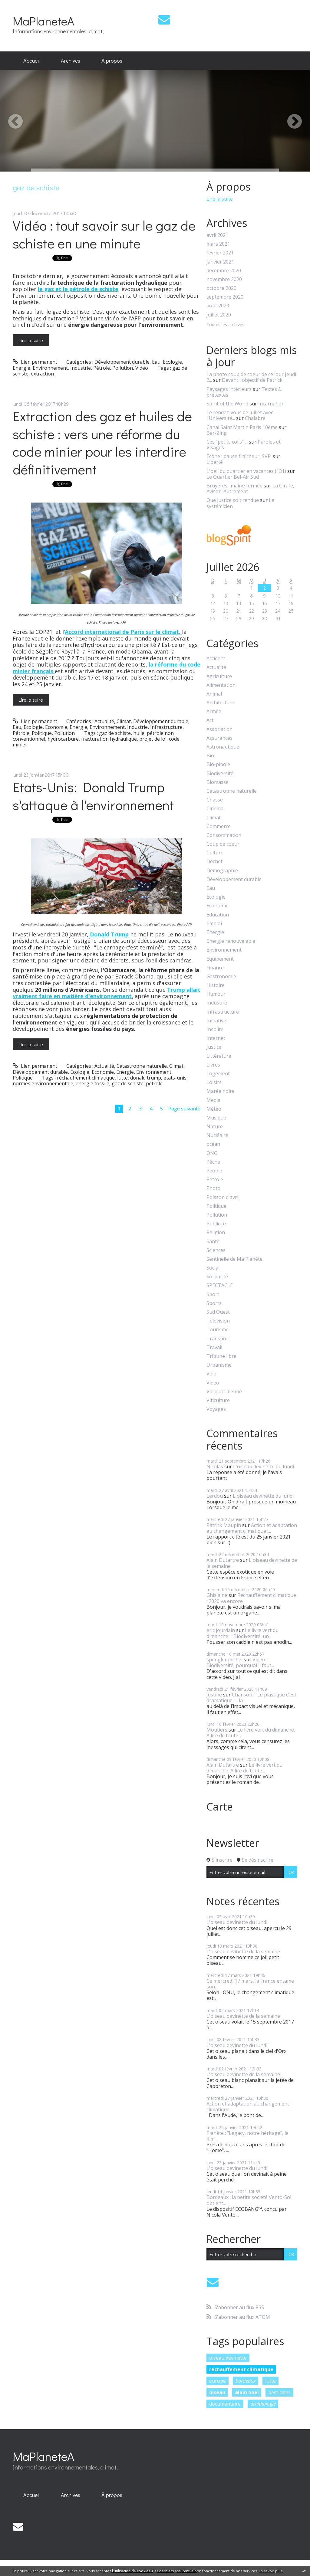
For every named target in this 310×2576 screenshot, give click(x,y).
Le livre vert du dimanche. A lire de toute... (250, 1732)
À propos (111, 60)
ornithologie (263, 2404)
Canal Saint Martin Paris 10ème (242, 427)
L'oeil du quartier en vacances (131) (246, 471)
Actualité (104, 721)
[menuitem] (31, 60)
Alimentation (221, 685)
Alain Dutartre (222, 1560)
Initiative (216, 1021)
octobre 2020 (221, 288)
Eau (156, 362)
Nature (214, 1126)
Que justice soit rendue (232, 500)
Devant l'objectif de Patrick (252, 380)
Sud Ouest (218, 1312)
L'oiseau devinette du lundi (263, 1466)
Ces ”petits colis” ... (227, 441)
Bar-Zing (216, 433)
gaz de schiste (115, 733)
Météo (213, 1109)
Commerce (218, 826)
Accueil (31, 60)
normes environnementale (43, 1083)
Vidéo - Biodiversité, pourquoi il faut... (240, 1662)
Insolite (214, 1029)
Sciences (216, 1250)
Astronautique (222, 747)
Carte (219, 1807)
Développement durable (122, 362)
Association (219, 729)
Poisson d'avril (222, 1197)
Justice (213, 1047)
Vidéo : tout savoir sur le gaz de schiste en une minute (104, 234)
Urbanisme (219, 1365)
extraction (42, 373)
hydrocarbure (63, 739)
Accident (215, 658)
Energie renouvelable (230, 941)
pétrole (154, 1083)
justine (214, 1694)
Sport (212, 1294)
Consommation (223, 835)
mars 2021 (218, 244)
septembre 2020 (224, 297)
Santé (212, 1241)
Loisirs (214, 1082)
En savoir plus (270, 2571)
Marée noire (220, 1091)
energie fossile (92, 1083)
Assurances (219, 738)
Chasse (214, 800)
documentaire (225, 2404)
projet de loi (153, 739)
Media (213, 1100)
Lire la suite (31, 340)
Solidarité (217, 1277)
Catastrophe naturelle (142, 1066)
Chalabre (255, 418)
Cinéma (214, 808)
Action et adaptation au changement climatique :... (251, 1528)
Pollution (122, 368)
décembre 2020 (223, 271)
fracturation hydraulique (109, 739)
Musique (216, 1118)
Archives (70, 60)
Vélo (211, 1374)
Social (212, 1268)
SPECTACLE (219, 1285)
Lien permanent (35, 362)
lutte (122, 1077)
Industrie (80, 368)
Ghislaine (216, 1595)
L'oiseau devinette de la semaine (251, 1563)
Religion (215, 1232)
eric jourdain (220, 1630)
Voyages (216, 1409)
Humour (216, 994)
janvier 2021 (220, 262)
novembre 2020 (224, 279)
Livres (213, 1065)
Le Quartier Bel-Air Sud (232, 477)
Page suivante (184, 1108)
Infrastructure (166, 727)
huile (138, 733)
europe (217, 2381)
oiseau (217, 2392)
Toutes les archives (225, 324)
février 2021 (220, 253)
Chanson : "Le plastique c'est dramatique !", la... (251, 1697)
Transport (218, 1339)
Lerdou (214, 1496)
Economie (56, 727)
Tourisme (217, 1329)
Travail (214, 1347)
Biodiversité (219, 773)
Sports (214, 1303)
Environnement (50, 368)
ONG (211, 1153)
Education (217, 915)
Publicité (216, 1224)
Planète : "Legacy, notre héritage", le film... (247, 2136)
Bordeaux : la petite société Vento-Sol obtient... (248, 2200)
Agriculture (219, 676)
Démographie (222, 870)
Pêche (213, 1162)
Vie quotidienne (224, 1392)
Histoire (215, 985)
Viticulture (218, 1400)
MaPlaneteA (43, 21)
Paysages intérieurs (229, 389)
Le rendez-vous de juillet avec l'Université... (239, 415)
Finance (215, 968)
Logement (218, 1074)
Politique (42, 733)
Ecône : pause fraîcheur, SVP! (239, 456)
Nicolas (214, 1466)
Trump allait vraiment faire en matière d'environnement (106, 993)
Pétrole (101, 368)
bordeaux (246, 2381)
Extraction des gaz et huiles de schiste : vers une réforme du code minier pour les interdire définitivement (102, 442)
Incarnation (271, 403)
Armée (213, 711)
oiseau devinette (228, 2358)
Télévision (218, 1321)
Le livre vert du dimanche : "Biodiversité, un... (242, 1633)
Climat (124, 721)
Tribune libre (221, 1356)
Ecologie (172, 362)
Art (209, 720)
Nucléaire (217, 1135)
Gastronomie (221, 976)
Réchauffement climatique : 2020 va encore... (251, 1598)
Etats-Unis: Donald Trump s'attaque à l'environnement (93, 796)
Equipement (220, 959)
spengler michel (224, 1659)
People (214, 1171)
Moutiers (216, 1729)
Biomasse (217, 782)
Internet (215, 1038)
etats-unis (174, 1077)
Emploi (214, 923)
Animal (214, 694)
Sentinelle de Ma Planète (234, 1259)
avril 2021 (217, 235)
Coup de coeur (222, 844)
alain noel (247, 2392)
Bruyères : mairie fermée (234, 485)
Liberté (214, 462)
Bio (210, 756)
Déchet (214, 861)
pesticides (279, 2392)
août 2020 (217, 306)
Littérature (218, 1056)
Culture (214, 853)
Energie (21, 368)
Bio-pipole (218, 764)
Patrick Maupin (223, 1525)
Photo (213, 1188)
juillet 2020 (218, 315)
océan (213, 1144)
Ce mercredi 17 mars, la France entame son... (250, 1984)
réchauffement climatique (86, 1077)
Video (141, 368)
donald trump (145, 1077)
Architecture (220, 703)
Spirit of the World (227, 403)
